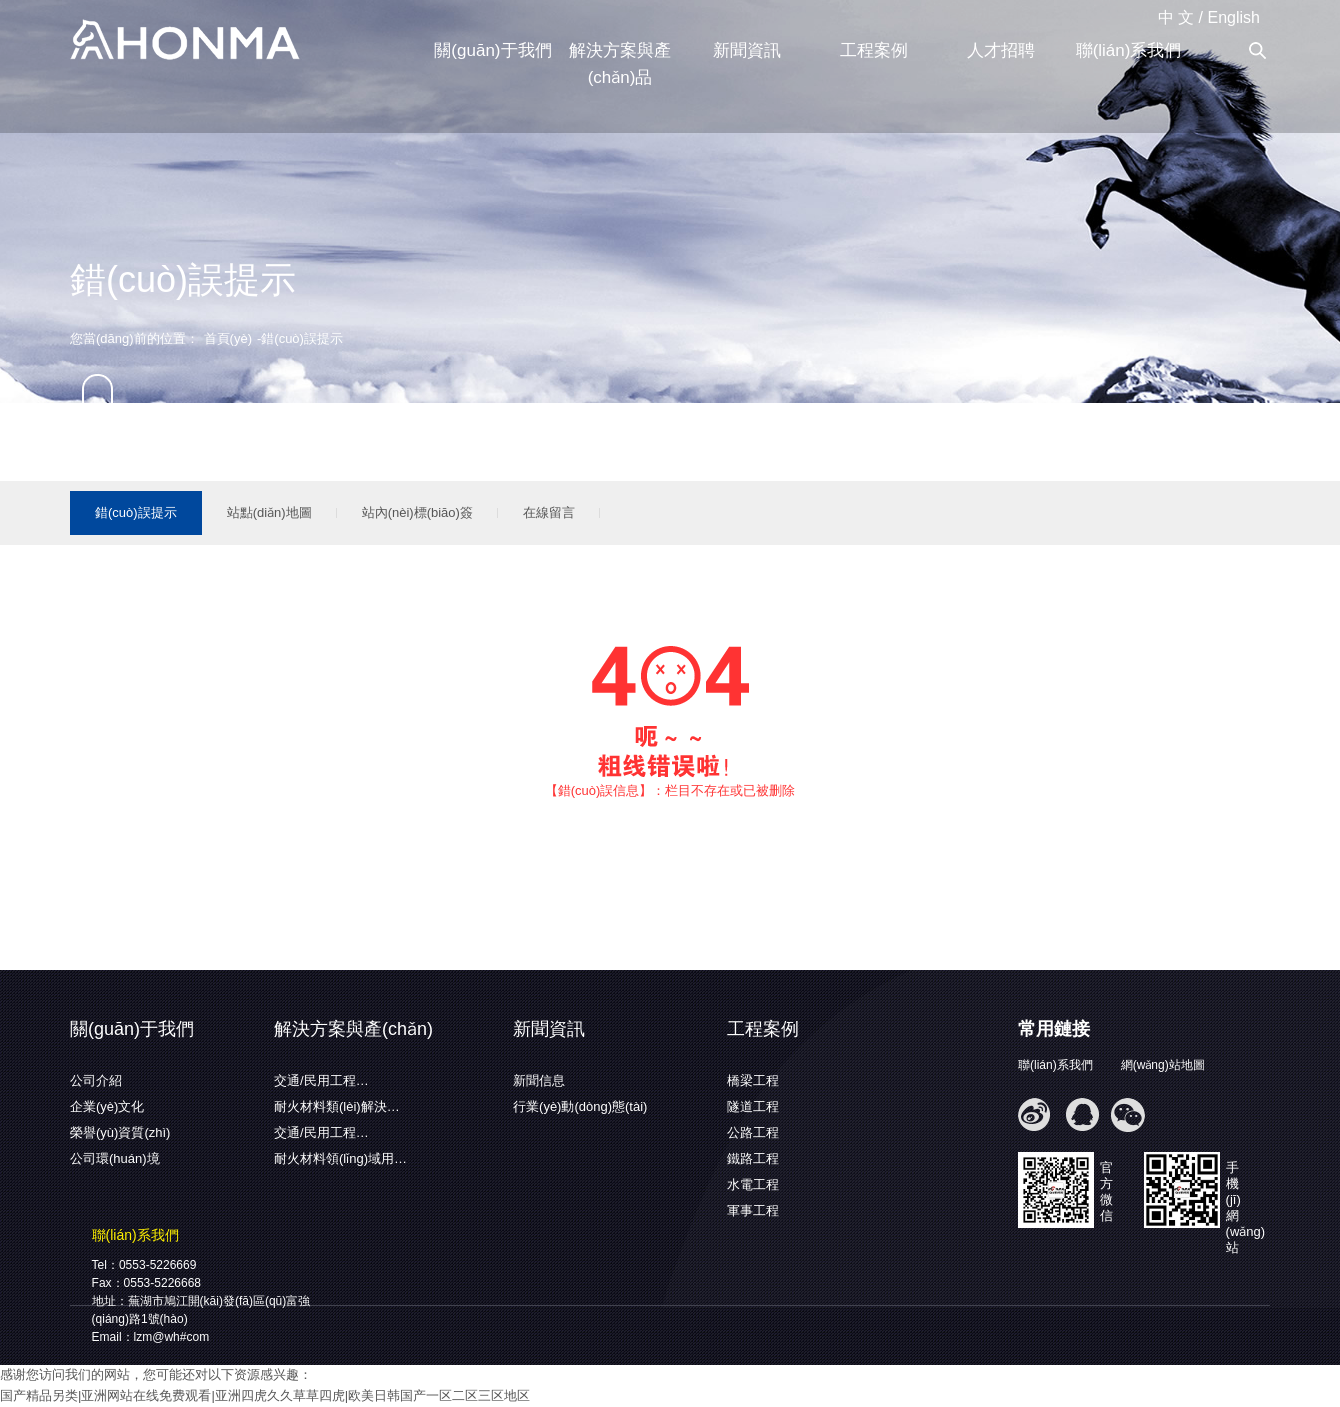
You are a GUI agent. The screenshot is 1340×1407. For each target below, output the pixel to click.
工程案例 (874, 50)
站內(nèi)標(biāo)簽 (417, 512)
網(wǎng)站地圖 (1163, 1065)
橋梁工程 (753, 1080)
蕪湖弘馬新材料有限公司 (185, 41)
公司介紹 (96, 1080)
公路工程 (753, 1132)
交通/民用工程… (321, 1080)
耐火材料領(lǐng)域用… (340, 1158)
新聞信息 (539, 1080)
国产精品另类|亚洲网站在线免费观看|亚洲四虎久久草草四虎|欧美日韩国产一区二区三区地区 (265, 1395)
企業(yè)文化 (107, 1106)
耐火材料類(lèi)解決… (337, 1106)
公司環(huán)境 (115, 1158)
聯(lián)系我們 (1129, 50)
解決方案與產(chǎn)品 (620, 64)
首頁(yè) (228, 338)
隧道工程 (753, 1106)
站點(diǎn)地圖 (269, 512)
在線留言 (549, 512)
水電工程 (753, 1184)
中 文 (1176, 17)
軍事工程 (753, 1210)
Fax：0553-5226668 (146, 1283)
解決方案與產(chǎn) (353, 1029)
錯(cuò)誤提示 (136, 512)
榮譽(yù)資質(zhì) (120, 1132)
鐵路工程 (753, 1158)
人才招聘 (1001, 50)
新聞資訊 (747, 50)
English (1234, 17)
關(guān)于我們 (492, 50)
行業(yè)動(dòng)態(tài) (580, 1106)
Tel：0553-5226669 (144, 1265)
